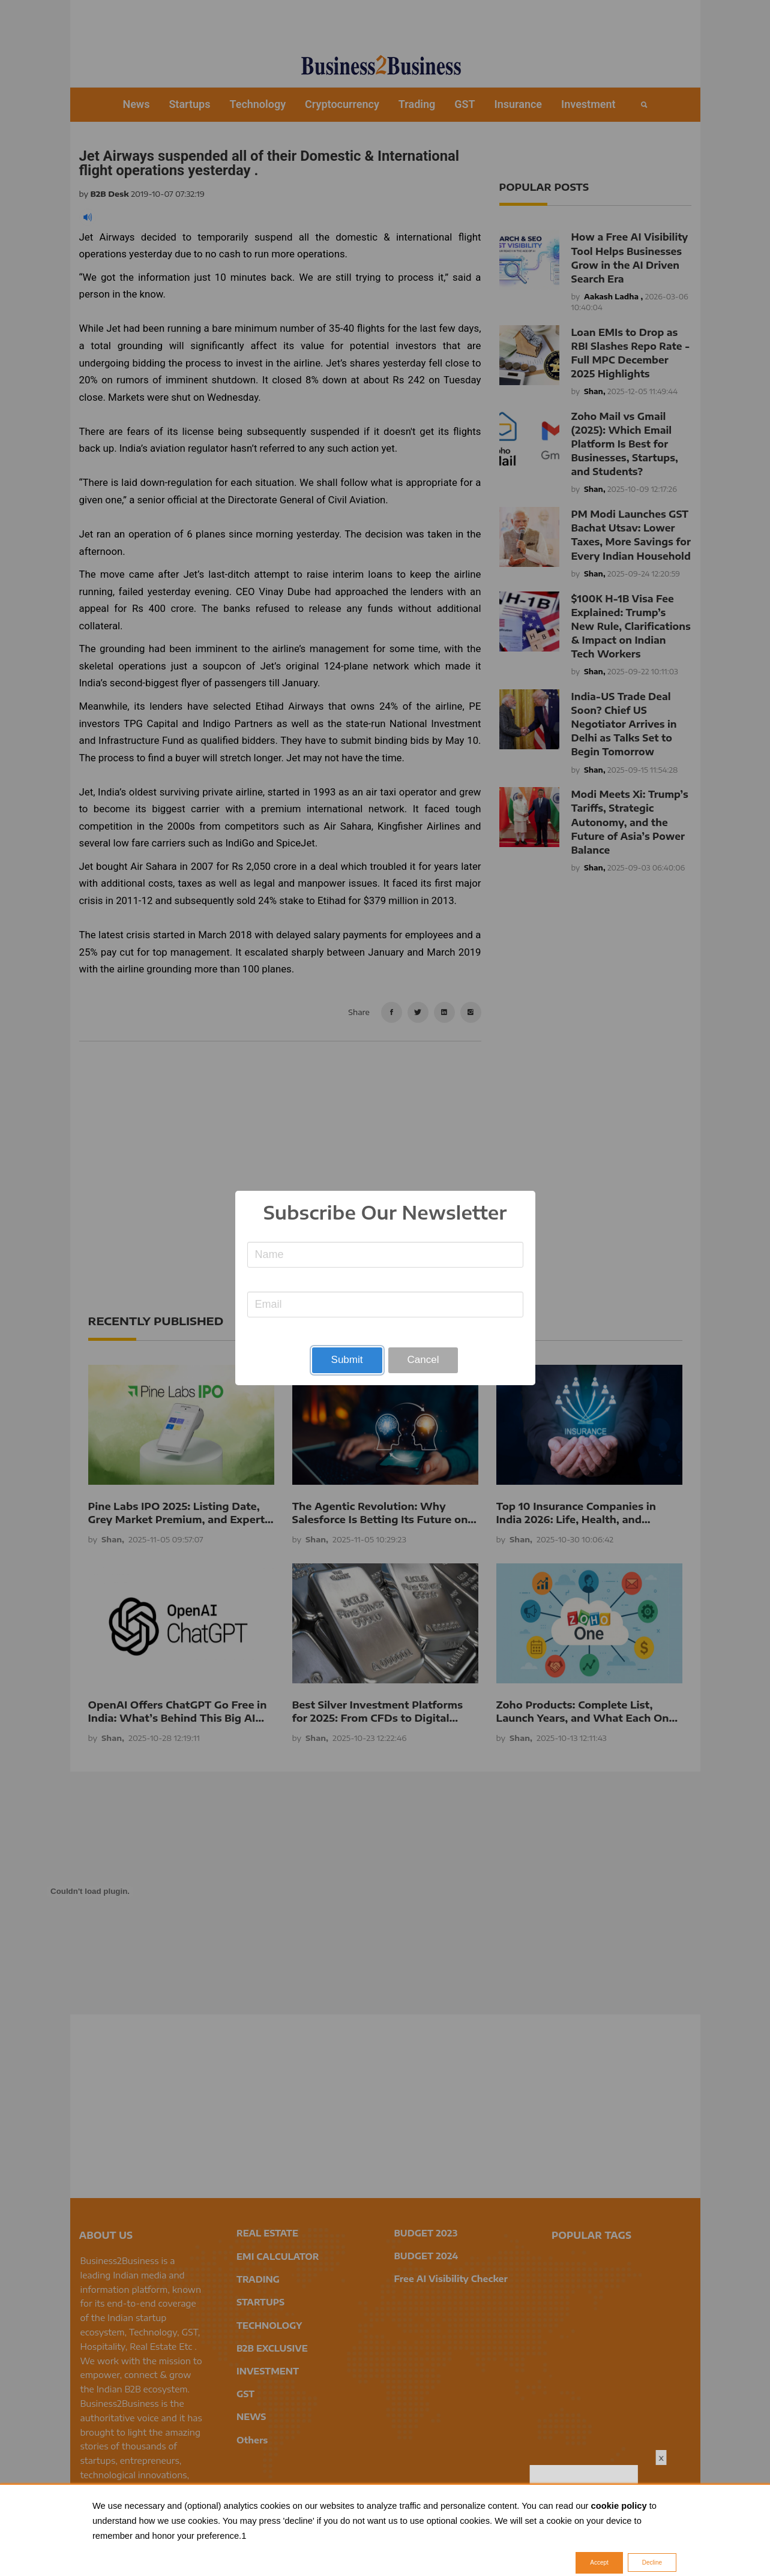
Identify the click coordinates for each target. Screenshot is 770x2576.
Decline (652, 2562)
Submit (347, 1359)
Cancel (423, 1359)
